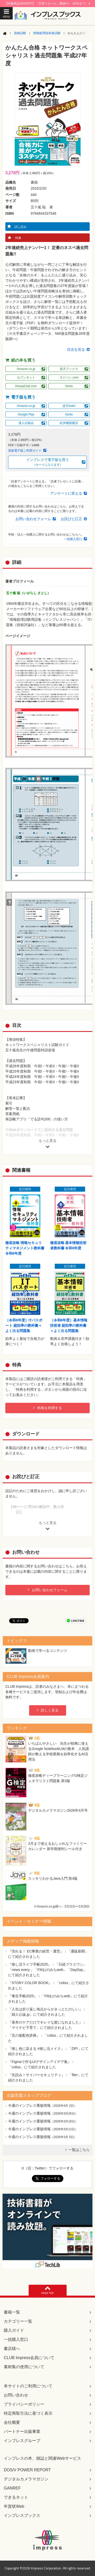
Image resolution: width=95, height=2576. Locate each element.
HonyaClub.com (26, 386)
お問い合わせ (16, 2395)
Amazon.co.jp (26, 369)
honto (69, 386)
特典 (18, 238)
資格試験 (20, 33)
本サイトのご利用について (28, 2386)
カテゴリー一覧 (18, 2321)
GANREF (12, 2488)
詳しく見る (50, 1710)
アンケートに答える (66, 493)
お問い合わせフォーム (33, 519)
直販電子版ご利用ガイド (25, 450)
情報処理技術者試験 (47, 33)
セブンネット (26, 377)
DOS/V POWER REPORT (27, 2470)
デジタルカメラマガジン (26, 2479)
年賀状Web (14, 2506)
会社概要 (12, 2422)
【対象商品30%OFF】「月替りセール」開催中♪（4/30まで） (47, 3)
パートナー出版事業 (22, 2431)
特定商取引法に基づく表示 (28, 2413)
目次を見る (76, 349)
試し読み (20, 227)
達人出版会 (26, 423)
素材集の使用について (24, 2367)
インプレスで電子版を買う (47, 462)
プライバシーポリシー (24, 2404)
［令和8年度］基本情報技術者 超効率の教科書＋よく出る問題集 (69, 1325)
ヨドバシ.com (69, 377)
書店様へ (12, 2348)
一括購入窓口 (73, 539)
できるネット (16, 2497)
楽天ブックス (69, 369)
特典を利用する (49, 1408)
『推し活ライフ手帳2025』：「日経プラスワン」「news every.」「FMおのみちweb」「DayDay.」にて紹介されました (47, 1969)
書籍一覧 (12, 2312)
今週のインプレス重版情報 (29, 2105)
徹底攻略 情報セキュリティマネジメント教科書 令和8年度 (24, 1248)
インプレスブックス (22, 2515)
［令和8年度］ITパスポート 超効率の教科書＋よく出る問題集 (23, 1325)
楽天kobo (69, 406)
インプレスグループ (22, 2440)
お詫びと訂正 (71, 519)
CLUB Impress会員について (29, 2358)
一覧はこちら (79, 2150)
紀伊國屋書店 (69, 423)
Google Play (26, 414)
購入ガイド (14, 2330)
